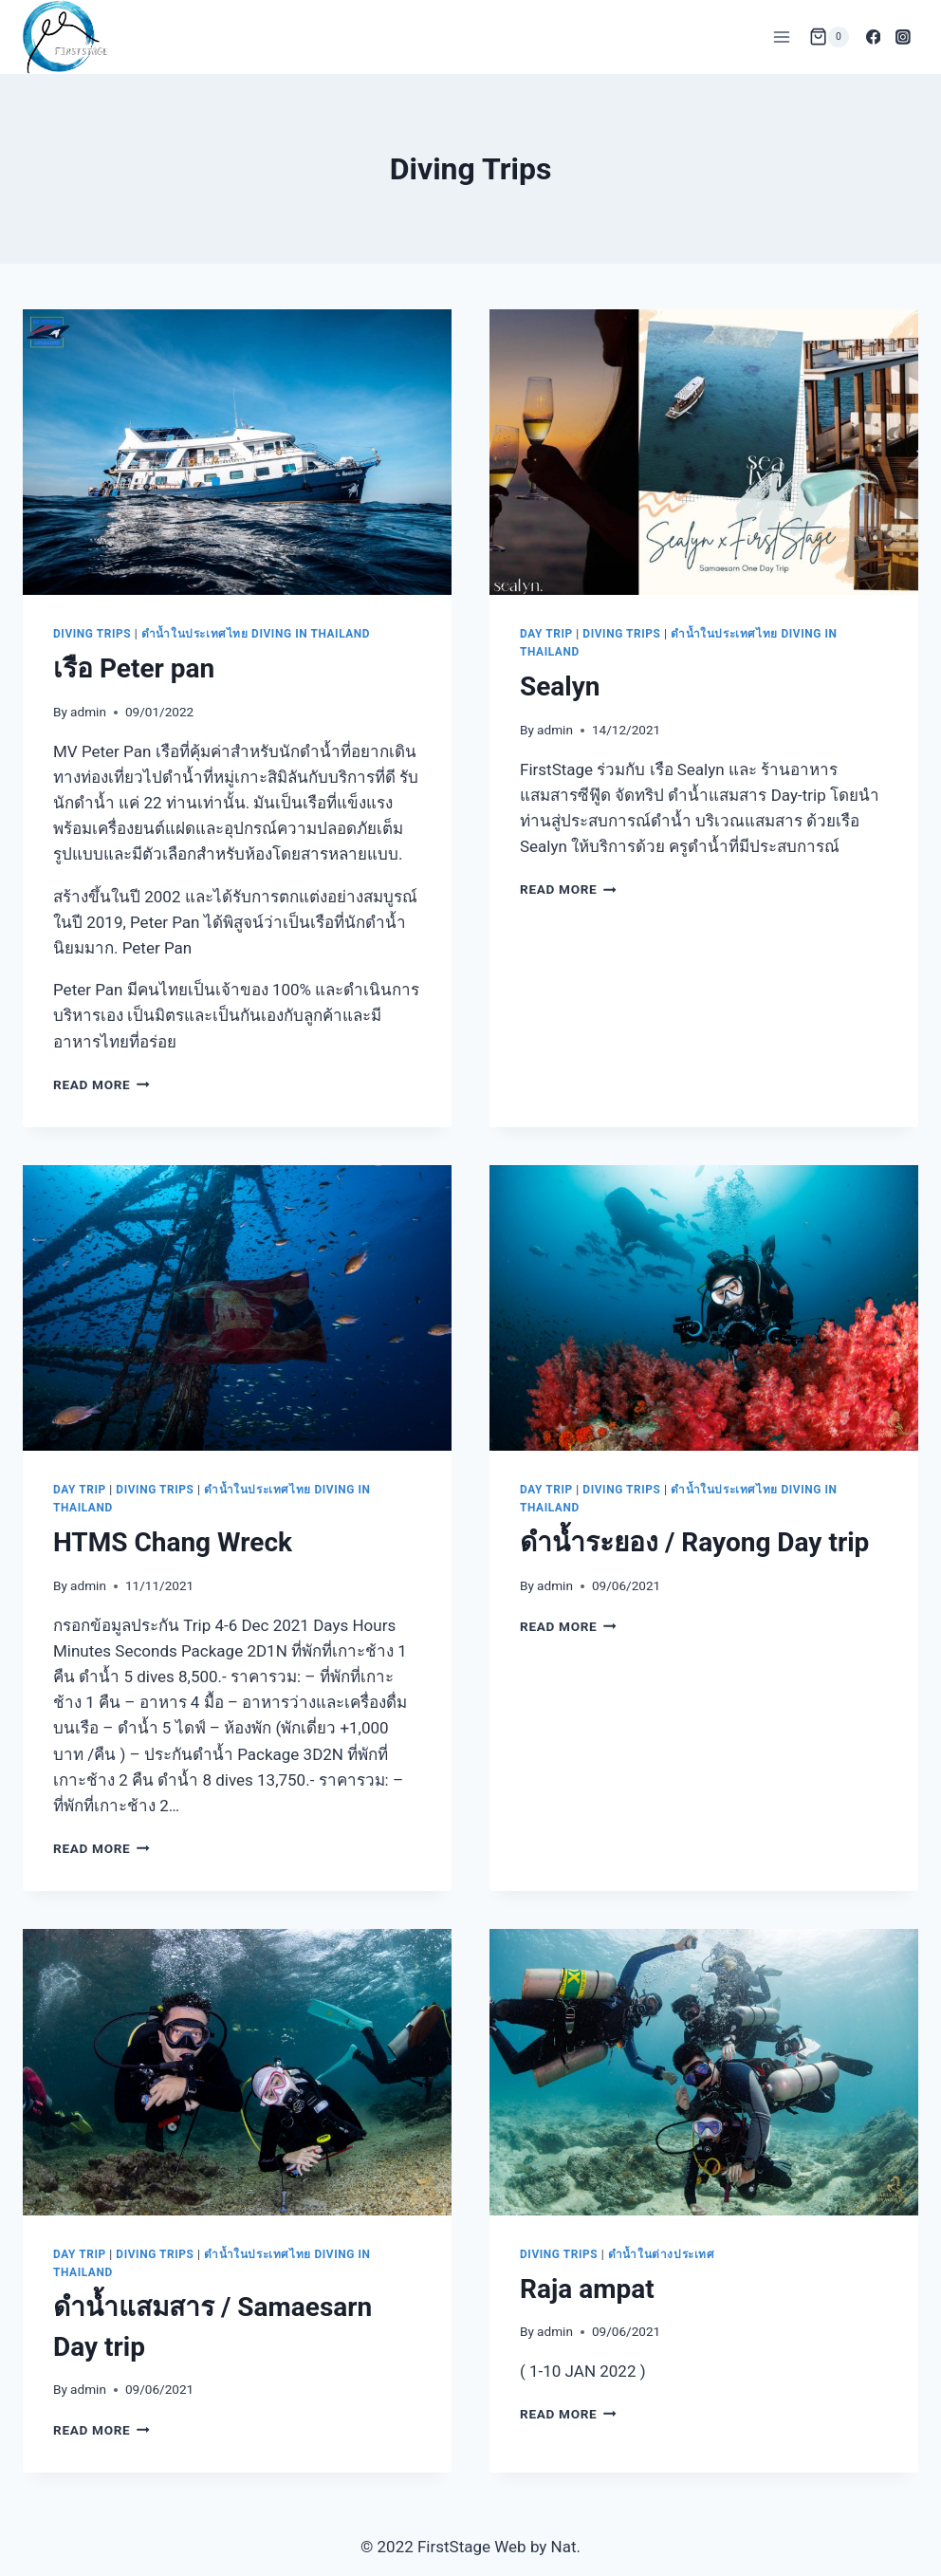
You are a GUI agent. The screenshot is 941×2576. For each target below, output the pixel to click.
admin (88, 711)
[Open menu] (782, 36)
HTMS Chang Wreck (172, 1542)
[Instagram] (903, 37)
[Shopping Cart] (829, 37)
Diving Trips (92, 633)
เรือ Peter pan (133, 668)
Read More (101, 1084)
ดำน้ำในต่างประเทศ (661, 2254)
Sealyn (560, 686)
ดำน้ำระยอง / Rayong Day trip (694, 1542)
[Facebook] (873, 37)
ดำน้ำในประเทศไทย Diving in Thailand (255, 633)
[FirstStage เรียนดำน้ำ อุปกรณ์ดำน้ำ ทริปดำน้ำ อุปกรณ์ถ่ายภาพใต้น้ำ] (65, 37)
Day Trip (546, 633)
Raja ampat (587, 2289)
